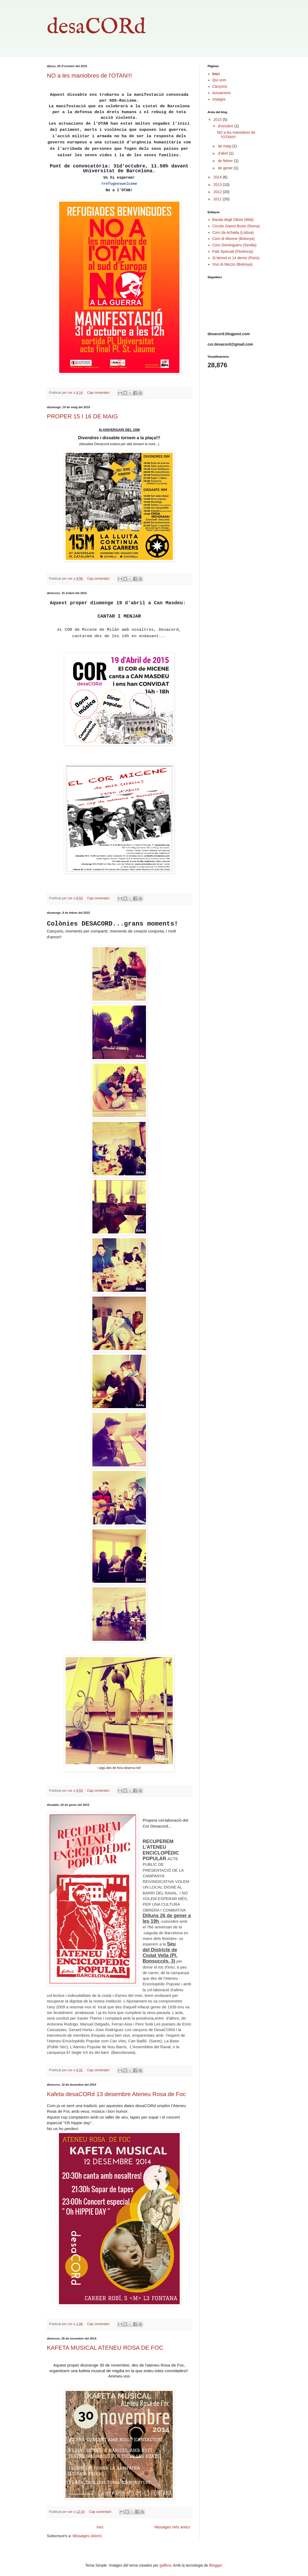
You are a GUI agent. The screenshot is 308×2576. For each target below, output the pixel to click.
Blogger (215, 2565)
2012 (218, 192)
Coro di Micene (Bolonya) (233, 238)
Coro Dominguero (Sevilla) (234, 245)
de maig (225, 146)
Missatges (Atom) (87, 2536)
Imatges (219, 99)
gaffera (165, 2565)
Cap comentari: (99, 393)
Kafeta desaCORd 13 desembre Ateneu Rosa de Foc (116, 2094)
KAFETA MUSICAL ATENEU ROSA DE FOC (105, 2347)
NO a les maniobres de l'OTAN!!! (89, 75)
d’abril (223, 153)
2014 (218, 177)
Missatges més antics (172, 2527)
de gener (226, 168)
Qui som (219, 80)
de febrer (226, 161)
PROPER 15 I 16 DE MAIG (82, 416)
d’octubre (226, 126)
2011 (218, 199)
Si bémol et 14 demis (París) (236, 258)
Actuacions (221, 93)
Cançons (219, 86)
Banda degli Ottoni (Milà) (233, 219)
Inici (100, 2527)
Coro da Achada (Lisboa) (233, 232)
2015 (218, 119)
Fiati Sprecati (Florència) (232, 251)
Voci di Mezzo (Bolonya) (232, 264)
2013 (218, 184)
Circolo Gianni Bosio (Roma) (236, 226)
